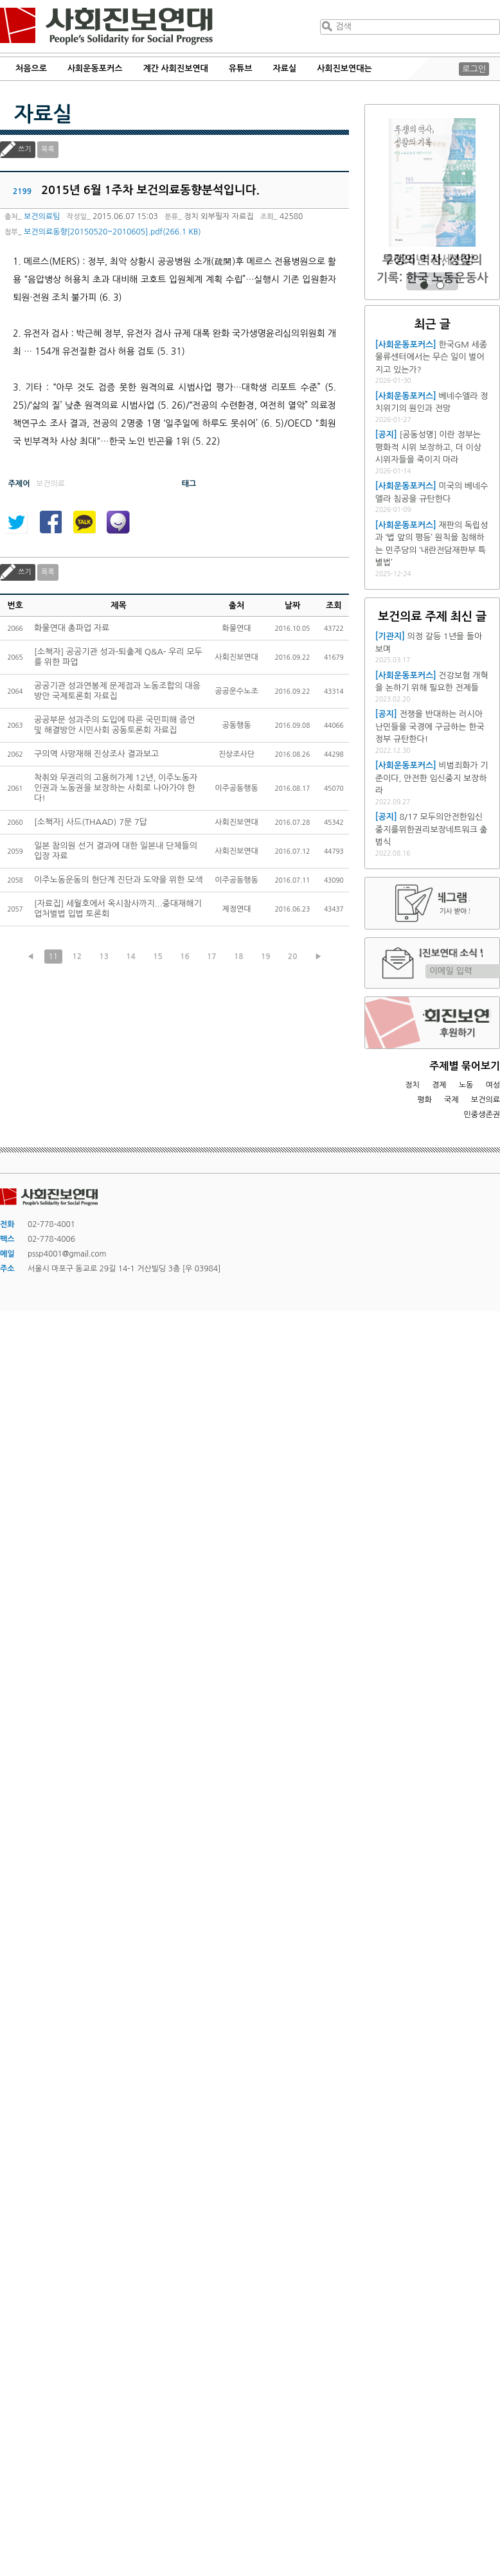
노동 (466, 1085)
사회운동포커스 (95, 68)
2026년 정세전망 (432, 260)
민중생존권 (482, 1114)
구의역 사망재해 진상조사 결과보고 (96, 754)
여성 (492, 1085)
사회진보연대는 (344, 68)
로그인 (474, 69)
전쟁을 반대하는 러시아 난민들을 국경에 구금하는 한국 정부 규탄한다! (430, 726)
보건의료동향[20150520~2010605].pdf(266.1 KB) (112, 232)
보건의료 (485, 1100)
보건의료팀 (42, 216)
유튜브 (241, 68)
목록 (48, 149)
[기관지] (390, 636)
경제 (439, 1085)
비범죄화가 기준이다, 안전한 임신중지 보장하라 (431, 778)
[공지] (386, 434)
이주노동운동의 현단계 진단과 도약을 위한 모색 (118, 880)
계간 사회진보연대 (175, 68)
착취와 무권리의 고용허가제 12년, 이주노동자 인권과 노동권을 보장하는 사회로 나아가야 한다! (115, 787)
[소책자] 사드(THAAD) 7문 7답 (90, 822)
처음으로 (31, 68)
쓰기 (24, 149)
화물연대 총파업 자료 (71, 628)
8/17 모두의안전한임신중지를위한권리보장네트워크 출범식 (431, 829)
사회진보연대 (106, 26)
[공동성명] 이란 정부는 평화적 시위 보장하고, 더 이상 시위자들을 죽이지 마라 (428, 447)
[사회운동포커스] (405, 344)
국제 (451, 1100)
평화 (424, 1100)
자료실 (285, 68)
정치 (412, 1085)
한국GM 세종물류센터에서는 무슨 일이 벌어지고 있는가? (431, 357)
